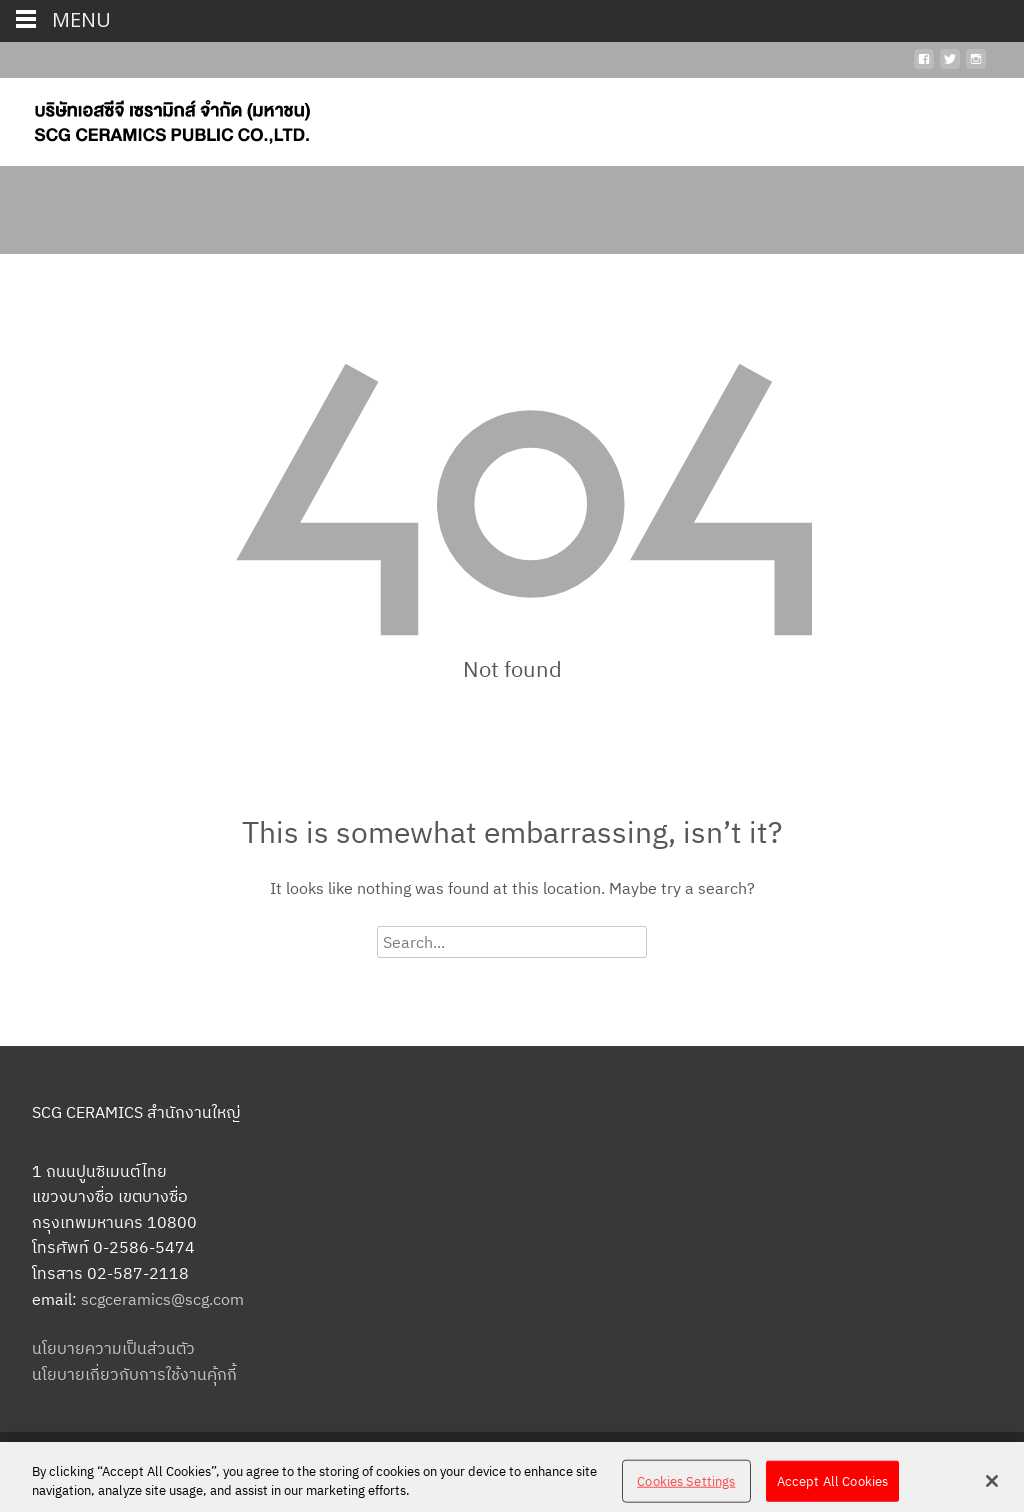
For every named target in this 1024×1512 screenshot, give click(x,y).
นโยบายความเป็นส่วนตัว (113, 1348)
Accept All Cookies (832, 1486)
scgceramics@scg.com (162, 1299)
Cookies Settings (686, 1486)
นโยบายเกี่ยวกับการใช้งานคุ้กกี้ (134, 1374)
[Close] (992, 1486)
